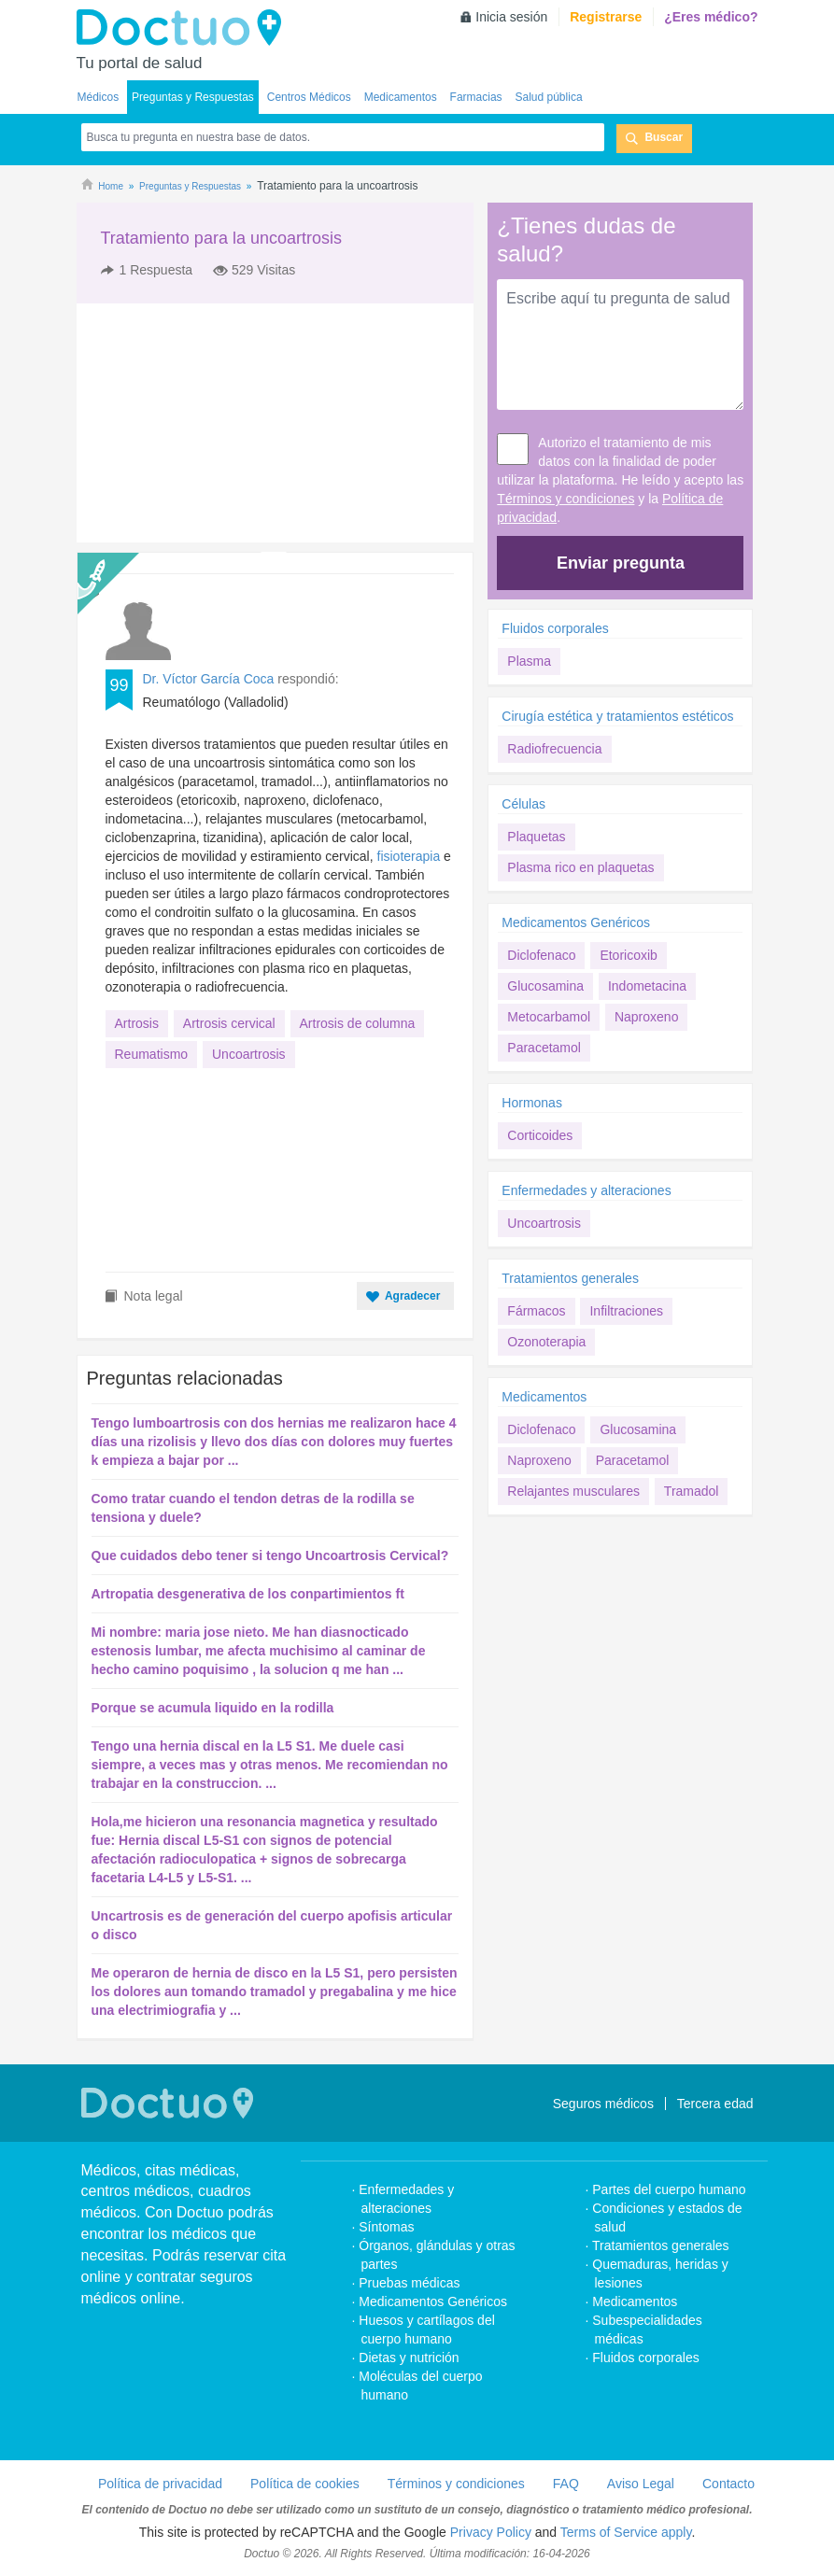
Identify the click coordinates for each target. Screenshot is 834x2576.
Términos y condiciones (565, 498)
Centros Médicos (309, 97)
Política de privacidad (160, 2483)
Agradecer (412, 1295)
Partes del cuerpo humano (668, 2189)
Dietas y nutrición (409, 2357)
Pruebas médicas (409, 2282)
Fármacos (536, 1310)
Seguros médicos (603, 2103)
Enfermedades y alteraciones (586, 1190)
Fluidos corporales (555, 628)
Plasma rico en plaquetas (580, 867)
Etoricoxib (628, 955)
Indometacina (647, 985)
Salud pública (549, 97)
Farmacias (476, 97)
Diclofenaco (541, 955)
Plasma (529, 661)
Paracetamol (544, 1047)
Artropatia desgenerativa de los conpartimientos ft (248, 1593)
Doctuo (184, 28)
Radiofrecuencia (554, 748)
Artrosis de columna (358, 1023)
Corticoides (539, 1135)
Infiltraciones (626, 1310)
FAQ (566, 2483)
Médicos (99, 97)
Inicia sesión (511, 16)
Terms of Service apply (626, 2532)
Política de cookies (305, 2483)
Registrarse (606, 16)
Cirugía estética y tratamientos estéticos (617, 716)
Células (523, 803)
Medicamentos (400, 97)
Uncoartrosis (249, 1054)
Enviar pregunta (621, 563)
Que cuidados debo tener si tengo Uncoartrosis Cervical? (270, 1555)
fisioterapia (409, 856)
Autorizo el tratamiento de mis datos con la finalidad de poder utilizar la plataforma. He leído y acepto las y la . (620, 480)
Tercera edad (715, 2103)
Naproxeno (647, 1016)
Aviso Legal (640, 2483)
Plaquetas (536, 836)
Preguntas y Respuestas (193, 97)
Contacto (728, 2483)
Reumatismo (152, 1054)
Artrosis (137, 1023)
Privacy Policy (490, 2532)
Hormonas (532, 1102)
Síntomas (386, 2226)
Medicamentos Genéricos (576, 922)
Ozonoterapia (546, 1341)
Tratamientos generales (570, 1278)
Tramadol (691, 1491)
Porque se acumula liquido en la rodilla (213, 1707)
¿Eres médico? (710, 16)
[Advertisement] (219, 423)
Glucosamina (545, 985)
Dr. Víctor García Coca (209, 678)
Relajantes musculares (573, 1491)
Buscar (663, 137)
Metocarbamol (548, 1016)
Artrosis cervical (229, 1023)
